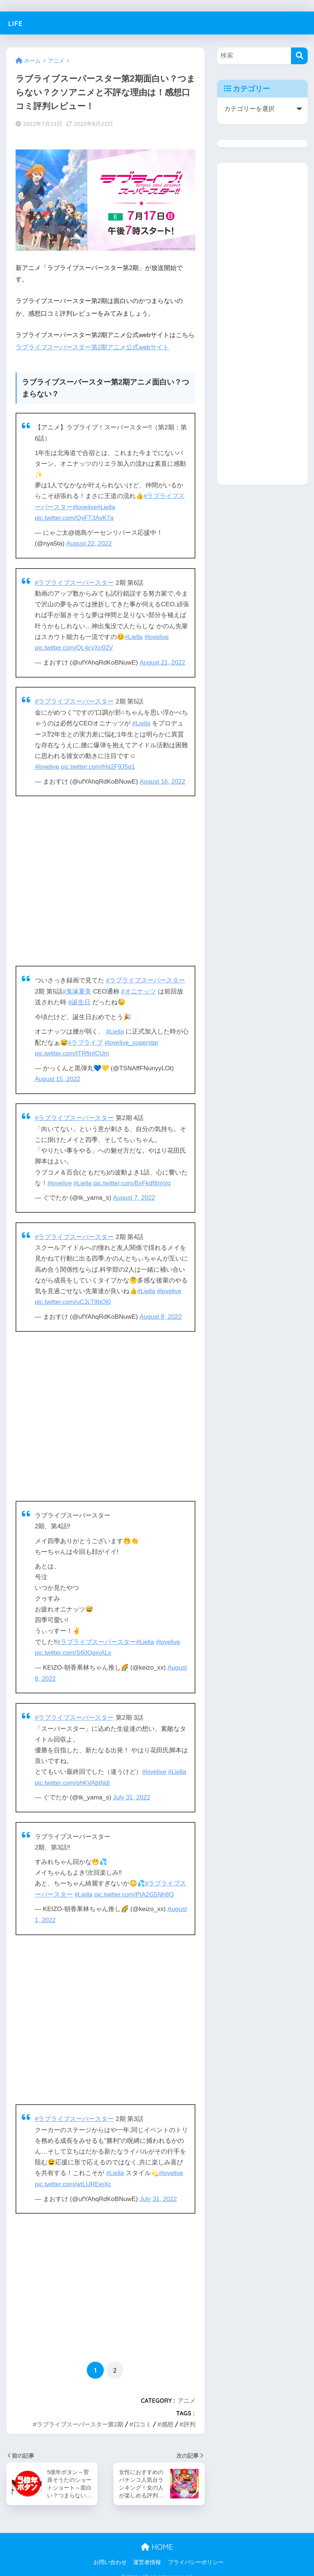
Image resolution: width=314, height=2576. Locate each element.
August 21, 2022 (163, 661)
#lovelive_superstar (138, 1038)
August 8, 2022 (161, 1311)
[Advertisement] (105, 878)
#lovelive (85, 506)
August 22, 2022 (89, 542)
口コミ (142, 2415)
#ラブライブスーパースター (74, 581)
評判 (189, 2415)
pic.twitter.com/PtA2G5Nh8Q (135, 1887)
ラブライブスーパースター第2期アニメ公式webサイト (92, 347)
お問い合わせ (110, 2554)
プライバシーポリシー (196, 2554)
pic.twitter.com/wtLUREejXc (73, 2176)
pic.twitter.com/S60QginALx (73, 1647)
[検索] (299, 55)
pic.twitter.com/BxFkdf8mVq (133, 1178)
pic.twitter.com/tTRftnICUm (72, 1050)
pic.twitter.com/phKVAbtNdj (73, 1776)
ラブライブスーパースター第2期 (80, 2415)
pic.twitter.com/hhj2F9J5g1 (98, 764)
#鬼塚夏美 (77, 988)
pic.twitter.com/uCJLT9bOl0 (73, 1297)
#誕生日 (79, 999)
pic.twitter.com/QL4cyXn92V (74, 646)
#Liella (106, 506)
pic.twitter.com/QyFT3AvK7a (75, 517)
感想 (167, 2415)
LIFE (17, 22)
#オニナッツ (138, 988)
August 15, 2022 (58, 1075)
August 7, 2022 (134, 1193)
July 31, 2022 (132, 1790)
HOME (157, 2538)
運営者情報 (147, 2554)
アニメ (186, 2391)
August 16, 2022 (163, 779)
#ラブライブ (91, 1038)
